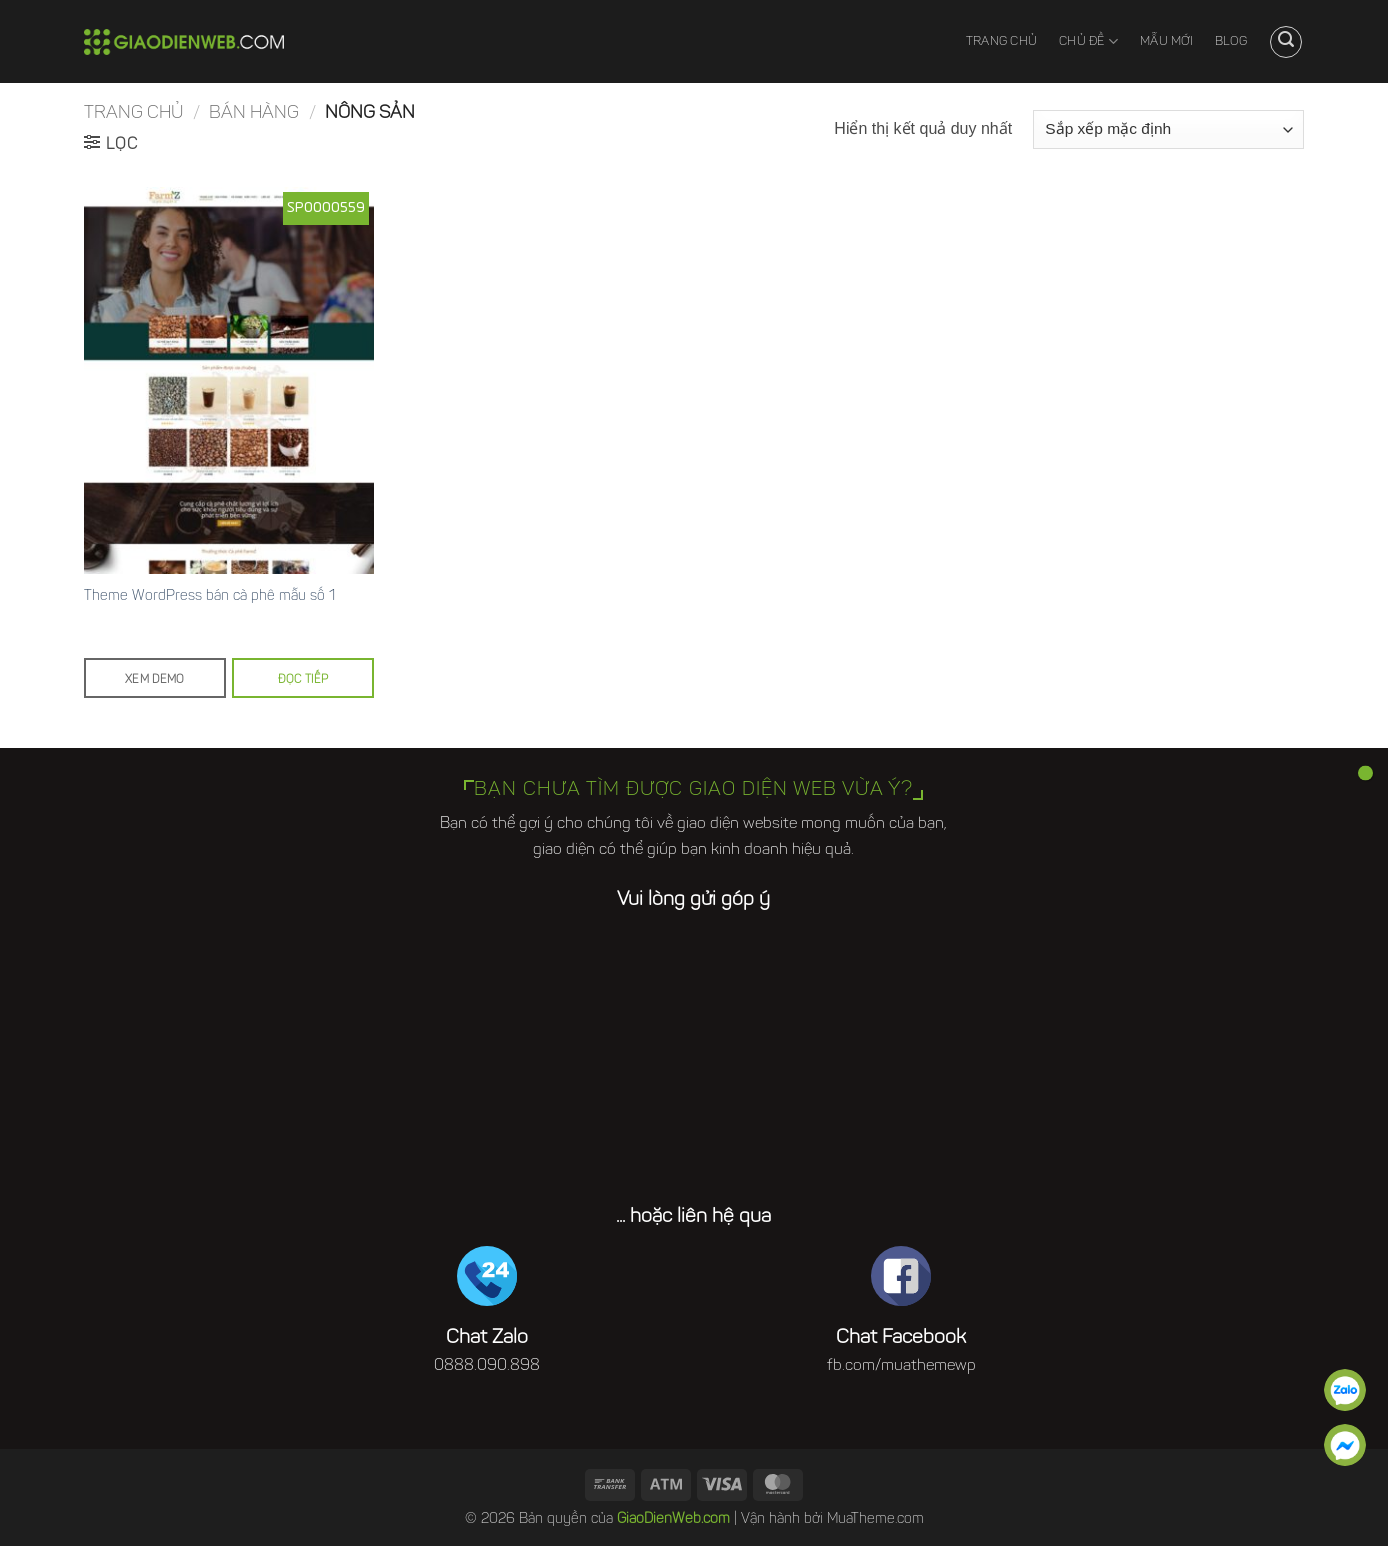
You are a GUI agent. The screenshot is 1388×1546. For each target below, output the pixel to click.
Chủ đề (1088, 41)
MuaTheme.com (875, 1519)
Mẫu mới (1166, 42)
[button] (1286, 42)
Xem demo (155, 680)
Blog (1231, 42)
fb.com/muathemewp (901, 1366)
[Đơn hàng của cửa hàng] (1168, 129)
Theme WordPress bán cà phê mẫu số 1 (209, 596)
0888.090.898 (487, 1366)
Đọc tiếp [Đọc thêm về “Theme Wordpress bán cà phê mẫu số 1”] (303, 680)
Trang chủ (1001, 42)
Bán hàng (254, 113)
